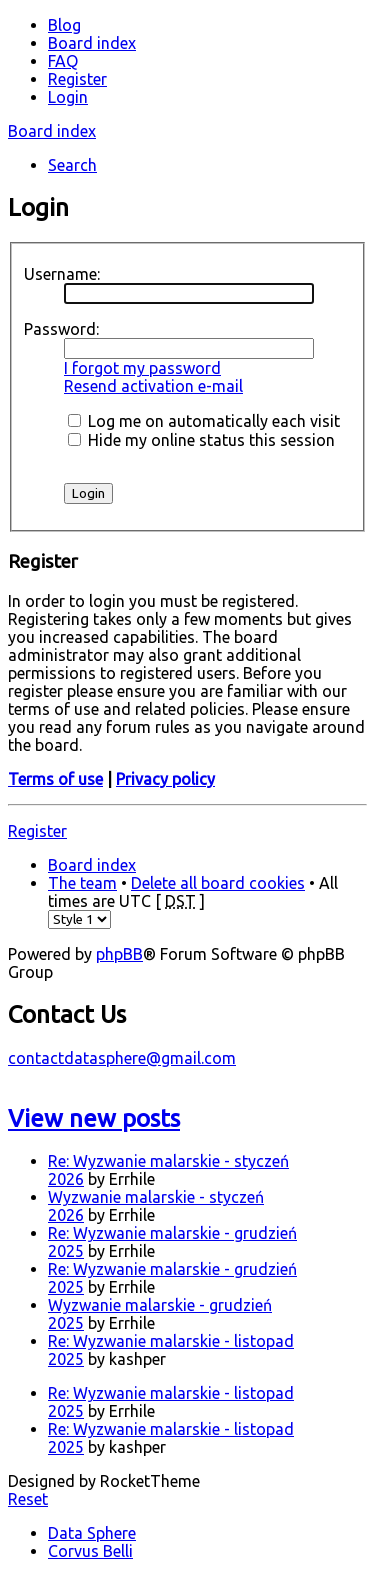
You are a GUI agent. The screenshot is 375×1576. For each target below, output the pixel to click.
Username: (62, 274)
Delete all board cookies (218, 883)
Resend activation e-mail (153, 386)
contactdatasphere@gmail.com (122, 1058)
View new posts (94, 1118)
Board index (52, 131)
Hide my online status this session (201, 440)
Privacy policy (165, 779)
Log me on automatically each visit (204, 421)
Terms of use (55, 779)
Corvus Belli (90, 1551)
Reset (28, 1499)
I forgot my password (142, 368)
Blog (64, 25)
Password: (61, 329)
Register (37, 831)
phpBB (119, 954)
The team (82, 883)
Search (72, 165)
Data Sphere (92, 1533)
